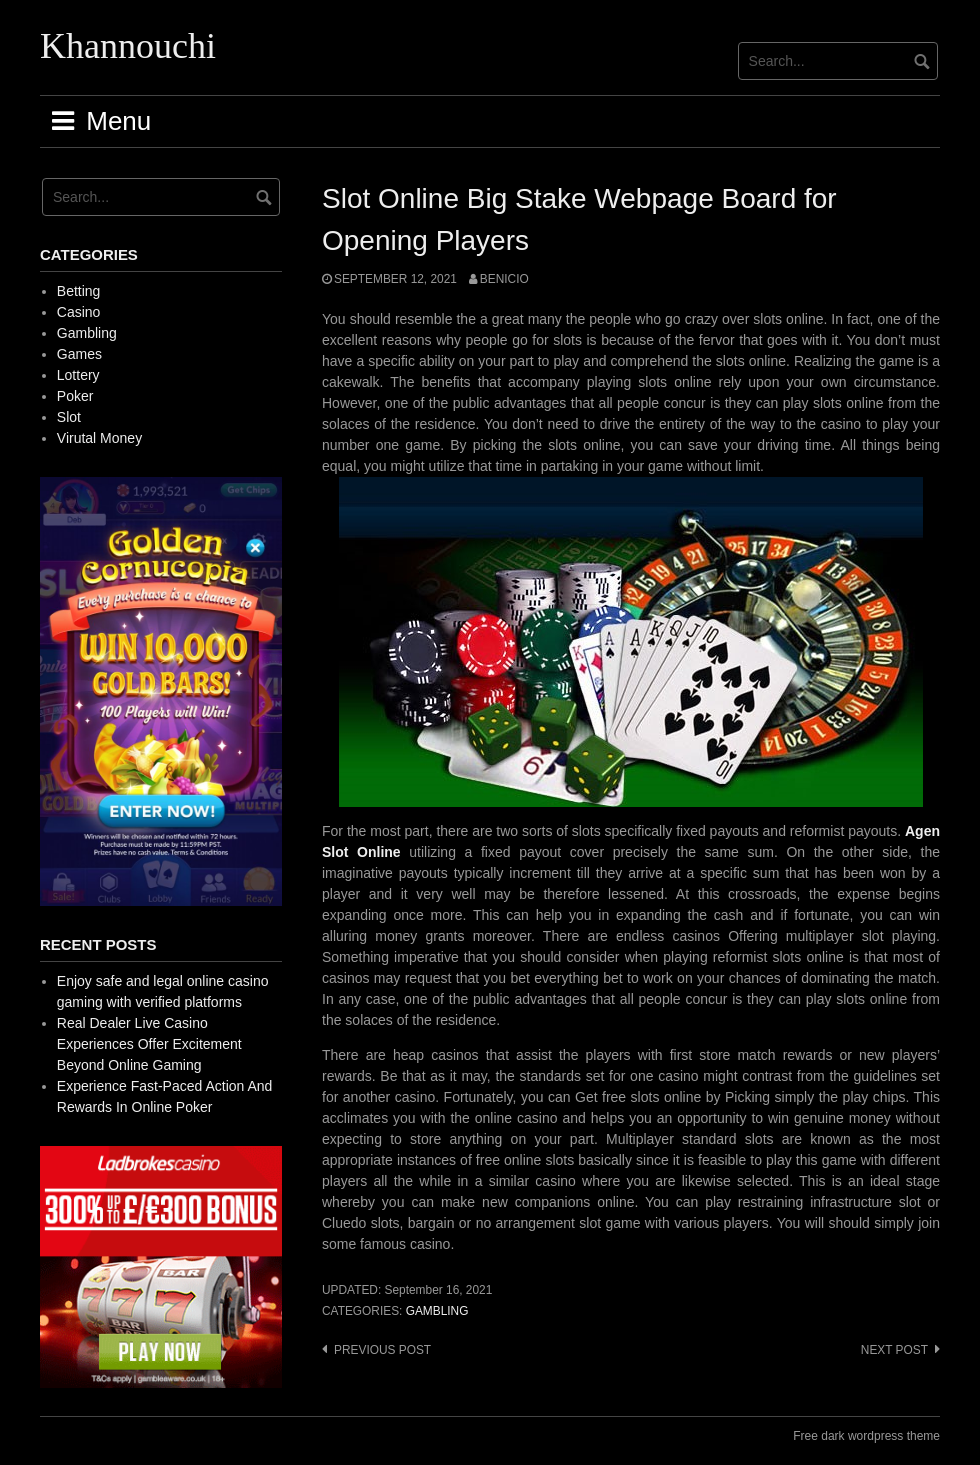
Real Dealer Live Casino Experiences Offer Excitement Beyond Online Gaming (149, 1044)
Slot (69, 417)
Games (79, 354)
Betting (79, 291)
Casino (79, 312)
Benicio (504, 279)
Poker (75, 396)
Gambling (437, 1311)
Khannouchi (128, 46)
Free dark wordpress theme (866, 1436)
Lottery (78, 375)
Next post (894, 1350)
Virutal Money (99, 438)
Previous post (382, 1350)
